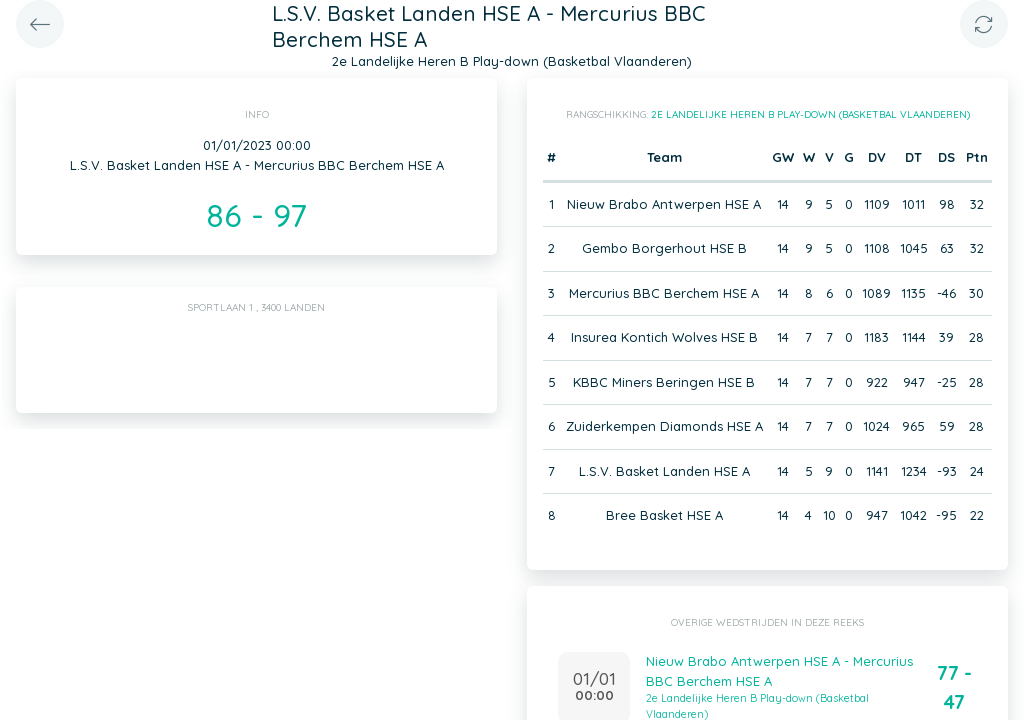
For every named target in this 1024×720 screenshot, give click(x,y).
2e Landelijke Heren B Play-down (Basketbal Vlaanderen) (810, 114)
